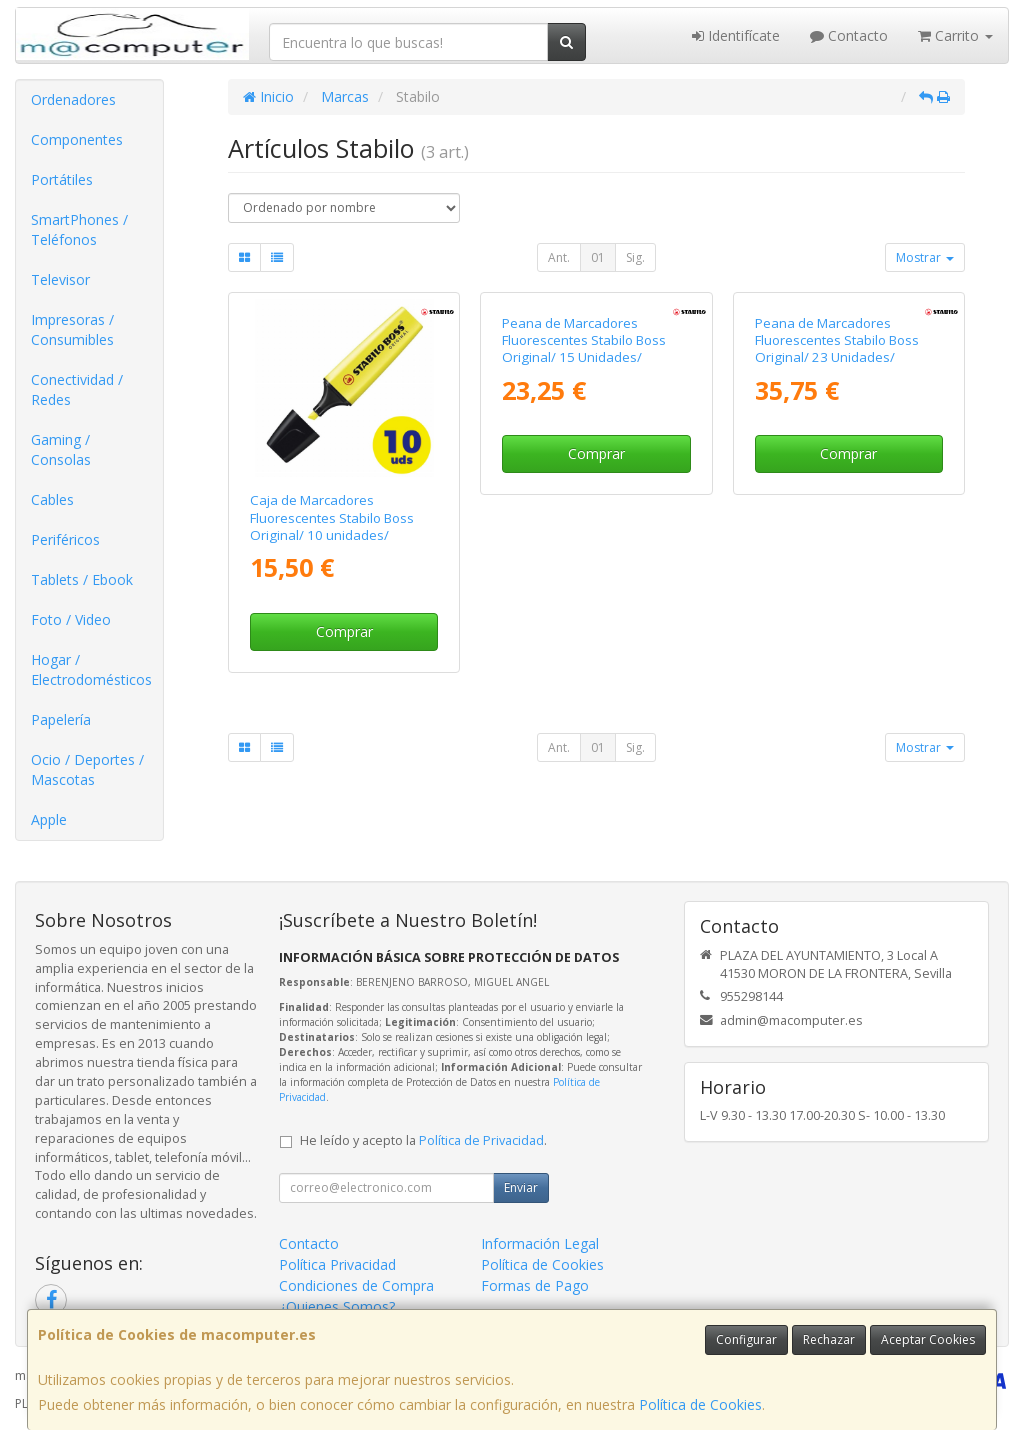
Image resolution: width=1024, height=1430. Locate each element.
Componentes (77, 139)
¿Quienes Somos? (337, 1306)
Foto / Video (71, 619)
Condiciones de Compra (356, 1285)
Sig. (635, 257)
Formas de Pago (535, 1285)
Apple (49, 819)
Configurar (746, 1339)
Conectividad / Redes (77, 389)
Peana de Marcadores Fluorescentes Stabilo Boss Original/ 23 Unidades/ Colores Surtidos (837, 526)
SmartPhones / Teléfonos (79, 229)
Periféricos (65, 539)
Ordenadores (73, 99)
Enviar (521, 1187)
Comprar (344, 631)
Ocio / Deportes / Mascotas (87, 769)
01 (598, 257)
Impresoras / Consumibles (72, 329)
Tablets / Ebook (82, 579)
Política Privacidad (337, 1264)
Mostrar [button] (925, 257)
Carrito (955, 35)
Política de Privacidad (481, 1140)
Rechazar (829, 1339)
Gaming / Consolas (61, 449)
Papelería (61, 719)
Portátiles (62, 179)
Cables (52, 499)
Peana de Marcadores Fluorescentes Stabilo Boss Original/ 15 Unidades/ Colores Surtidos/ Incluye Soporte (584, 534)
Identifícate (736, 35)
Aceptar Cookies (928, 1339)
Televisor (60, 279)
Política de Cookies (700, 1404)
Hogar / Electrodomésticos (91, 669)
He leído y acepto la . (423, 1140)
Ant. (559, 257)
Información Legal (540, 1243)
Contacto (849, 35)
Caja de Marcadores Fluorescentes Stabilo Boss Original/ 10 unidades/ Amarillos (332, 526)
